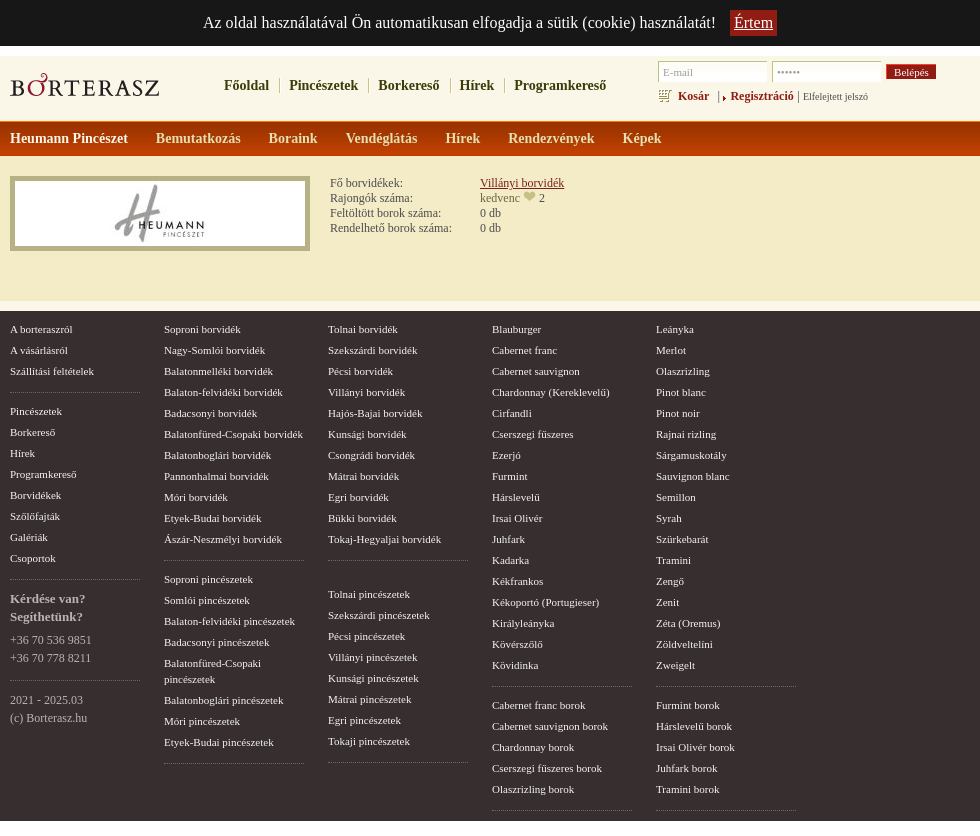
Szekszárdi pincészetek (379, 615)
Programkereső (560, 85)
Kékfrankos (517, 581)
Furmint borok (688, 705)
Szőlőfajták (35, 516)
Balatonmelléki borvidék (218, 371)
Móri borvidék (196, 497)
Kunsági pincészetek (373, 678)
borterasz (85, 91)
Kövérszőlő (517, 644)
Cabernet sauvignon (536, 371)
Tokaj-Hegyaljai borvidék (384, 539)
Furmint (509, 476)
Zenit (667, 602)
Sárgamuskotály (691, 455)
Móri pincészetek (202, 721)
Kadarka (510, 560)
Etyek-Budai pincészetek (219, 742)
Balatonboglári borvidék (217, 455)
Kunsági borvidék (367, 434)
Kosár (693, 96)
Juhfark (508, 539)
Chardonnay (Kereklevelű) (551, 392)
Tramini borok (687, 789)
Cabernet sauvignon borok (550, 726)
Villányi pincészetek (372, 657)
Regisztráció (761, 96)
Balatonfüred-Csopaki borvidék (233, 434)
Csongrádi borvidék (371, 455)
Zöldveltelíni (684, 644)
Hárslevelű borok (694, 726)
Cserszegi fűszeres (533, 434)
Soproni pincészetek (208, 579)
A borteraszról (41, 329)
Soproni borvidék (202, 329)
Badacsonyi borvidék (210, 413)
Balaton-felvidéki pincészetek (229, 621)
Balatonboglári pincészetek (223, 700)
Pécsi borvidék (360, 371)
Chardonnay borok (533, 747)
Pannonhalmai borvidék (216, 476)
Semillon (676, 497)
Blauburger (516, 329)
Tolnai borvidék (363, 329)
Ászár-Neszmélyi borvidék (223, 539)
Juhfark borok (686, 768)
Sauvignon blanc (693, 476)
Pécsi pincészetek (366, 636)
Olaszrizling (683, 371)
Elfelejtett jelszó (835, 96)
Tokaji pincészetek (369, 741)
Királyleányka (523, 623)
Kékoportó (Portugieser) (545, 602)
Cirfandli (512, 413)
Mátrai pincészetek (369, 699)
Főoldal (246, 85)
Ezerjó (506, 455)
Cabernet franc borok (538, 705)
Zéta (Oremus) (688, 623)
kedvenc (500, 198)
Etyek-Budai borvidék (212, 518)
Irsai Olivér (517, 518)
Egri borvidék (358, 497)
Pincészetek (323, 85)
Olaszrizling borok (533, 789)
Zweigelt (675, 665)
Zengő (670, 581)
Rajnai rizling (686, 434)
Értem (753, 22)
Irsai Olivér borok (695, 747)
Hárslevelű (516, 497)
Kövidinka (515, 665)
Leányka (675, 329)
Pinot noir (678, 413)
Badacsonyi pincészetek (216, 642)
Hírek (477, 85)
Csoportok (33, 558)
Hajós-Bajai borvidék (375, 413)
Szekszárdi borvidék (373, 350)
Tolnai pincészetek (369, 594)
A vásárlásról (39, 350)
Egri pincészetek (364, 720)
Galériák (29, 537)
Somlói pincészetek (207, 600)
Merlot (671, 350)
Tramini (673, 560)
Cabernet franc (524, 350)
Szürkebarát (682, 539)
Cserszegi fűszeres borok (547, 768)
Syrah (669, 518)
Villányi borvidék (522, 183)
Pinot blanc (681, 392)
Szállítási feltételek (52, 371)
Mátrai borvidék (363, 476)
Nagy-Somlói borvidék (214, 350)
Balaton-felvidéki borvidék (223, 392)
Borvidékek (35, 495)
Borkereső (408, 85)
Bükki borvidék (362, 518)
